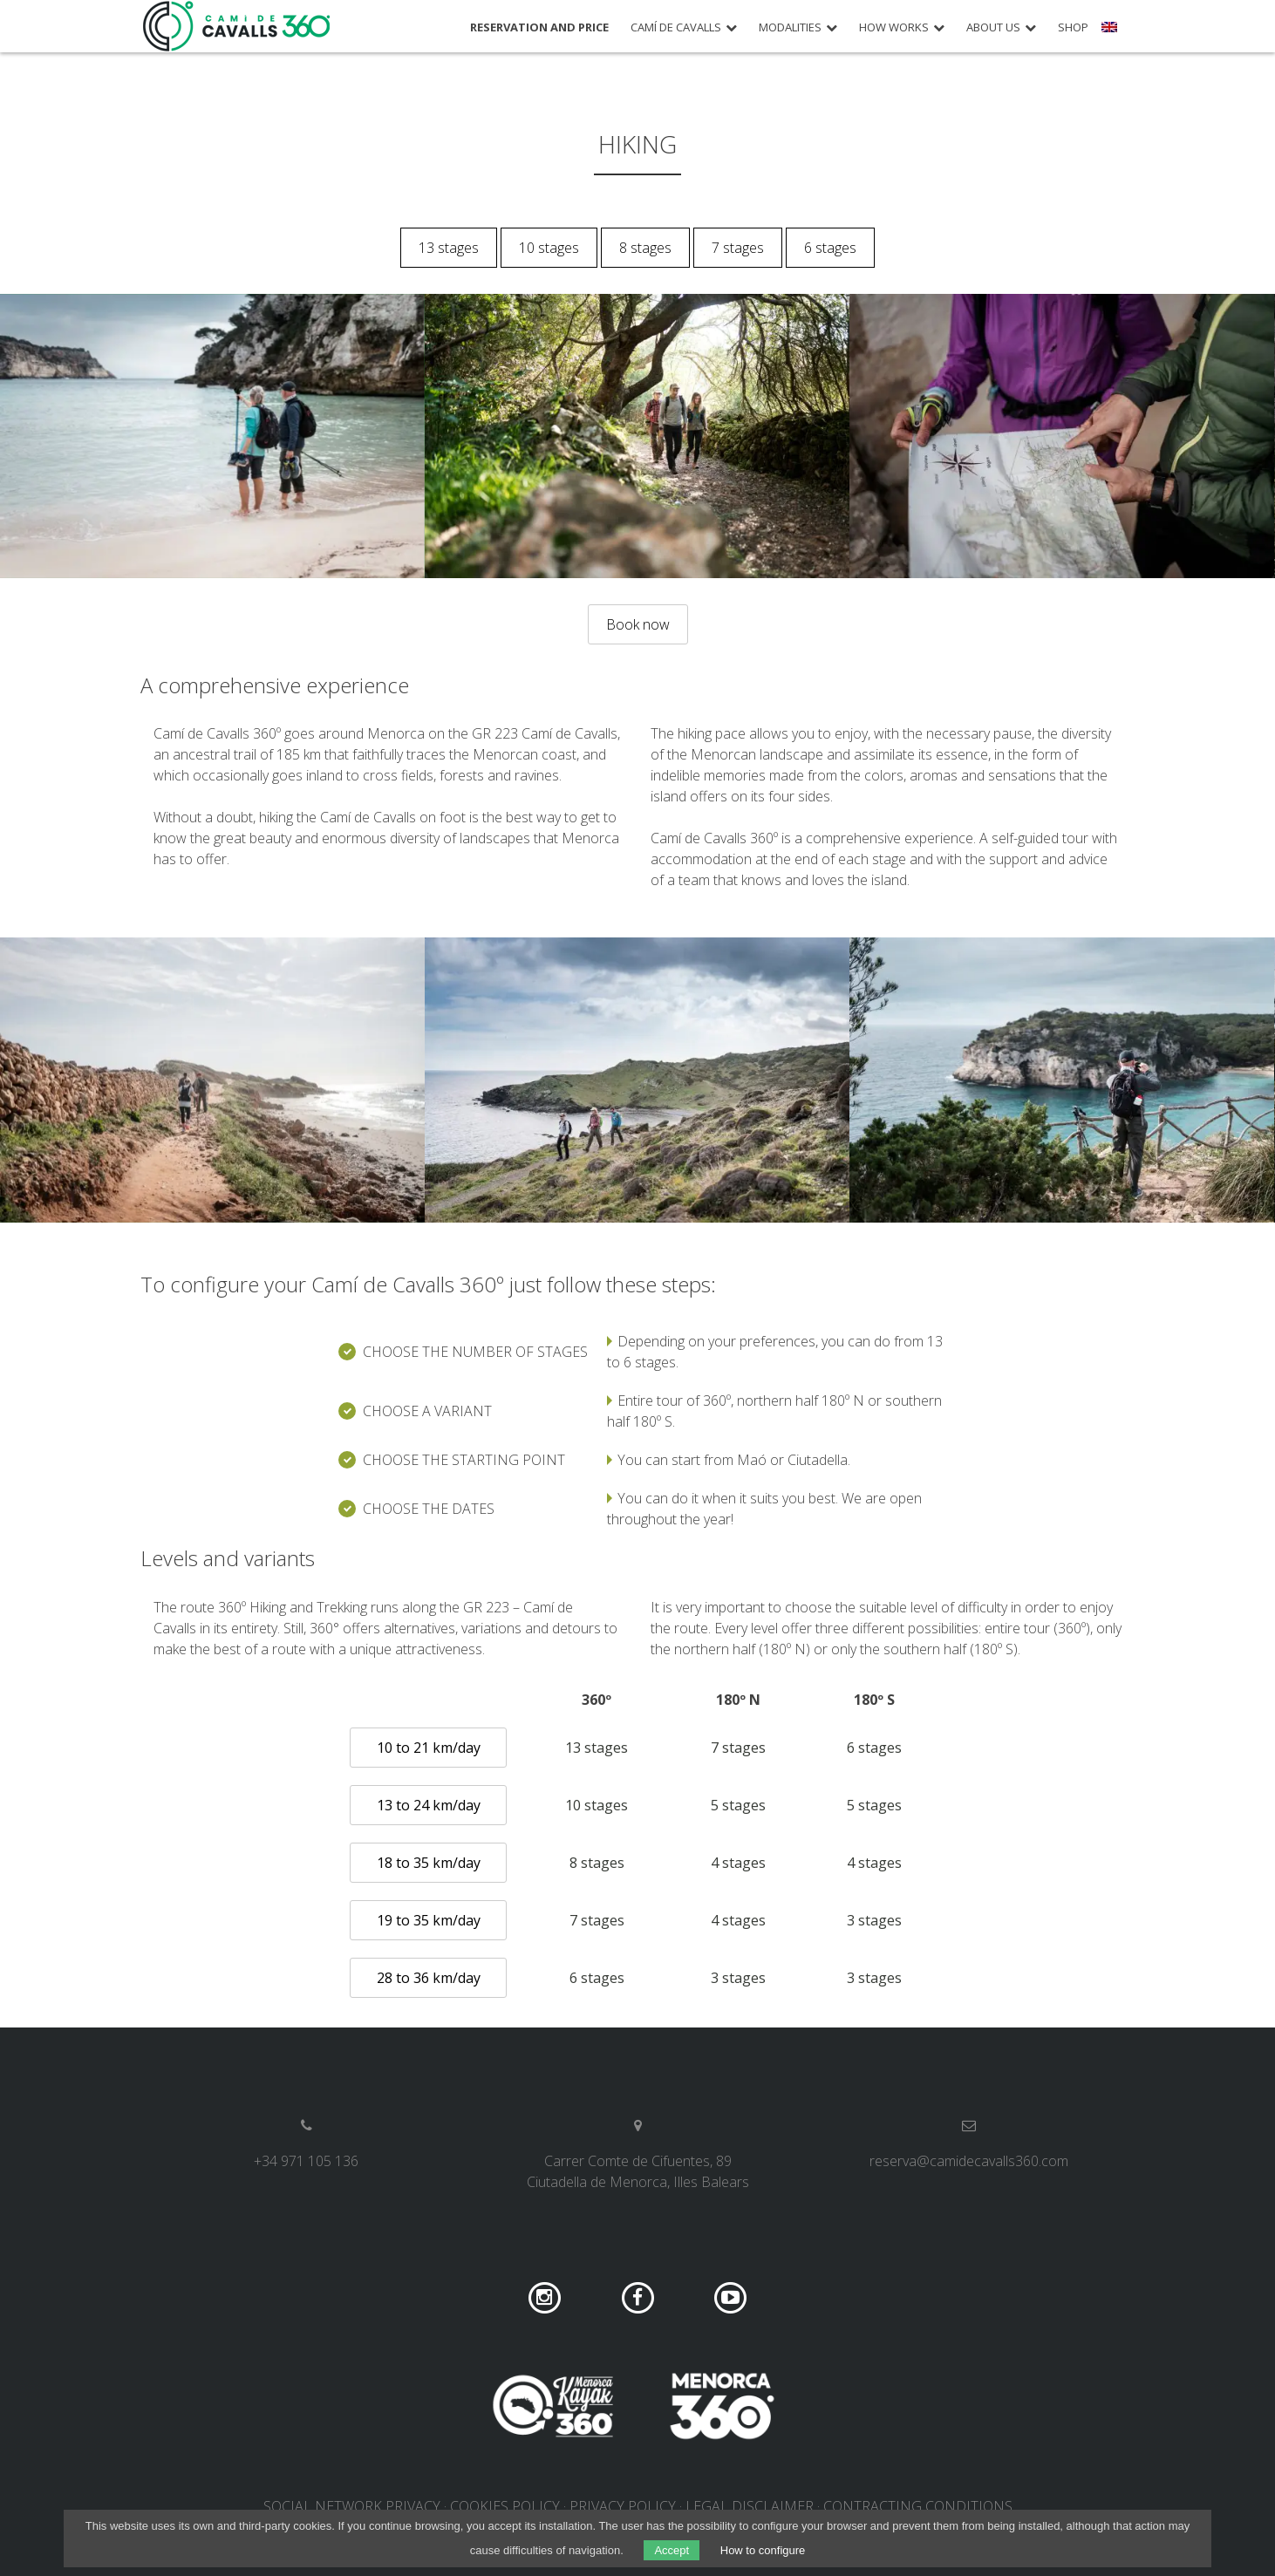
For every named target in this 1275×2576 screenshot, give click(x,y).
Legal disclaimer (749, 2506)
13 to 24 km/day (429, 1805)
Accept (671, 2550)
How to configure (763, 2550)
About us (993, 27)
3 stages (874, 1920)
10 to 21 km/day (429, 1747)
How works (894, 27)
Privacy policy (622, 2506)
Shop (1073, 27)
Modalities (790, 27)
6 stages (830, 247)
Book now (638, 624)
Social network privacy (351, 2506)
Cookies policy (505, 2506)
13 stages (449, 247)
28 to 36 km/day (429, 1977)
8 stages (645, 247)
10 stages (549, 247)
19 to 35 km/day (429, 1920)
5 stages (738, 1805)
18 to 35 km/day (429, 1862)
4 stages (738, 1862)
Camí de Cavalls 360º (237, 26)
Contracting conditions (917, 2506)
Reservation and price (539, 27)
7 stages (738, 247)
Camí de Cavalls (676, 27)
